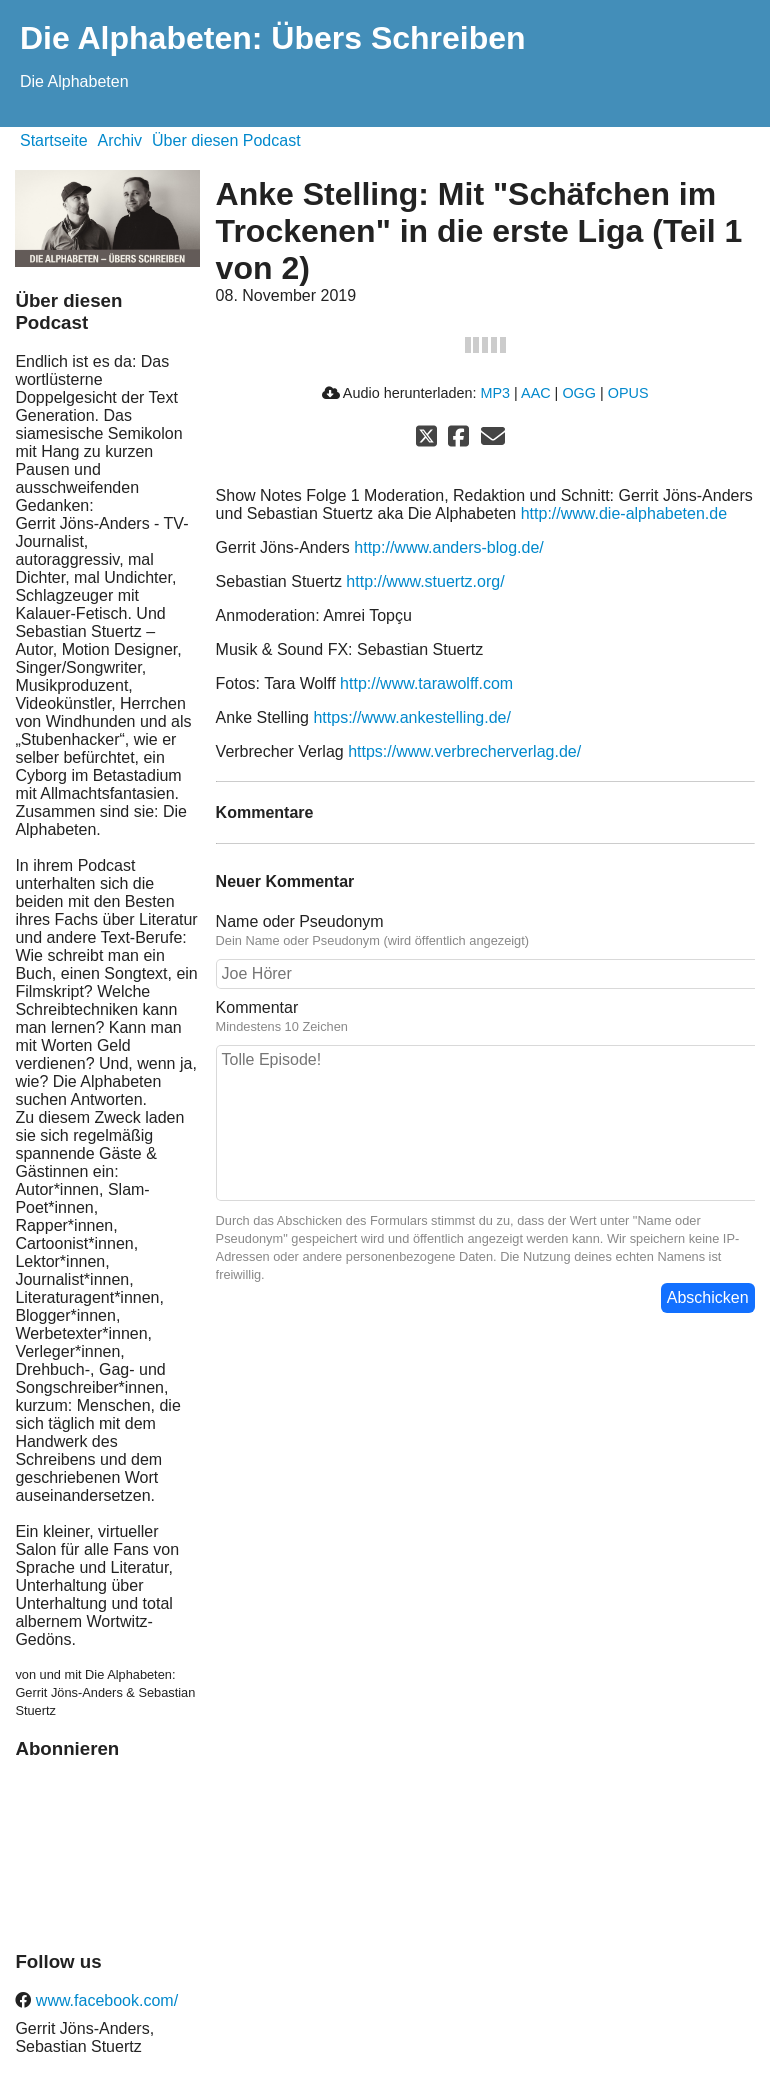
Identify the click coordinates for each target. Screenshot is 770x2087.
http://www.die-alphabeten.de (624, 513)
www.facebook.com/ (104, 2000)
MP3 (495, 393)
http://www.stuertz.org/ (425, 581)
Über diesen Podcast (226, 140)
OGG (579, 393)
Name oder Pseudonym (300, 921)
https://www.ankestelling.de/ (411, 717)
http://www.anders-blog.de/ (448, 547)
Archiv (120, 140)
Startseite (54, 140)
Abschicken (708, 1297)
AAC (536, 393)
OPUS (628, 393)
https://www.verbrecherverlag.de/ (464, 751)
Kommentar (257, 1007)
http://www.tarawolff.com (426, 683)
